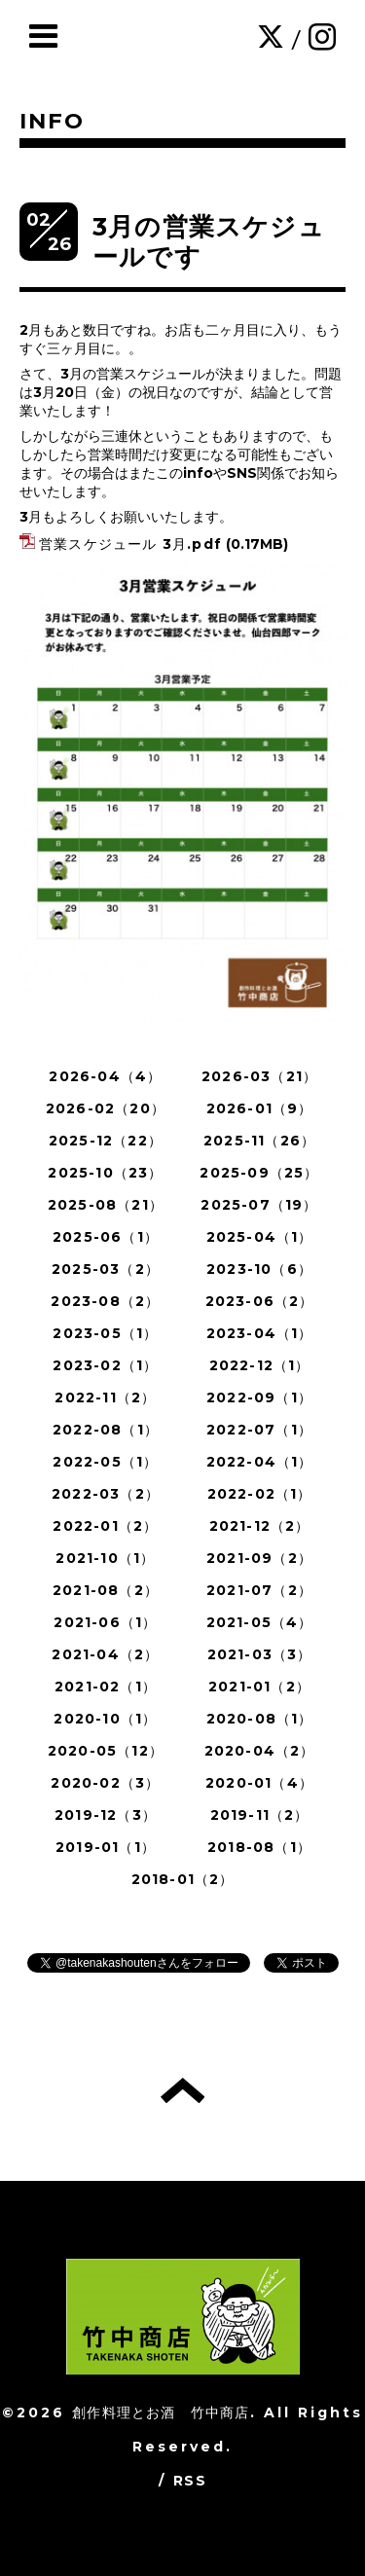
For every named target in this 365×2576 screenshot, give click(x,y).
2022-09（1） (259, 1397)
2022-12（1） (259, 1365)
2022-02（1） (259, 1494)
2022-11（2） (105, 1397)
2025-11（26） (259, 1140)
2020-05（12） (106, 1751)
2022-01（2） (105, 1526)
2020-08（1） (259, 1718)
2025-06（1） (106, 1237)
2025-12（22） (106, 1140)
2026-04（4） (105, 1076)
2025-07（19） (259, 1205)
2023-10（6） (259, 1269)
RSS (189, 2480)
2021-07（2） (259, 1590)
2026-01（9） (259, 1108)
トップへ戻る (182, 2090)
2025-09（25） (259, 1172)
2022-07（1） (259, 1429)
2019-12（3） (106, 1815)
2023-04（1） (259, 1333)
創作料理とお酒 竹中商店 (160, 2412)
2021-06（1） (105, 1622)
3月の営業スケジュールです (208, 241)
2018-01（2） (183, 1879)
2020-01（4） (259, 1783)
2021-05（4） (259, 1622)
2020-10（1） (105, 1718)
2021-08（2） (106, 1590)
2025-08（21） (106, 1205)
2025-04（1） (259, 1237)
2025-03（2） (106, 1269)
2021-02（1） (106, 1686)
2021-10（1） (105, 1558)
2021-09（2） (259, 1558)
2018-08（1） (259, 1847)
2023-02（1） (105, 1365)
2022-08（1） (106, 1429)
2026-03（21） (259, 1076)
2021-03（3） (259, 1654)
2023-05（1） (105, 1333)
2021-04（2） (105, 1654)
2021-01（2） (259, 1686)
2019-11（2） (260, 1815)
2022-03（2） (106, 1494)
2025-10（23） (105, 1172)
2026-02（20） (105, 1108)
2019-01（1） (105, 1847)
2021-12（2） (259, 1526)
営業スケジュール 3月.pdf (130, 544)
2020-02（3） (105, 1783)
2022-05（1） (105, 1461)
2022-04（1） (259, 1461)
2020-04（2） (259, 1751)
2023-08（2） (105, 1301)
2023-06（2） (259, 1301)
